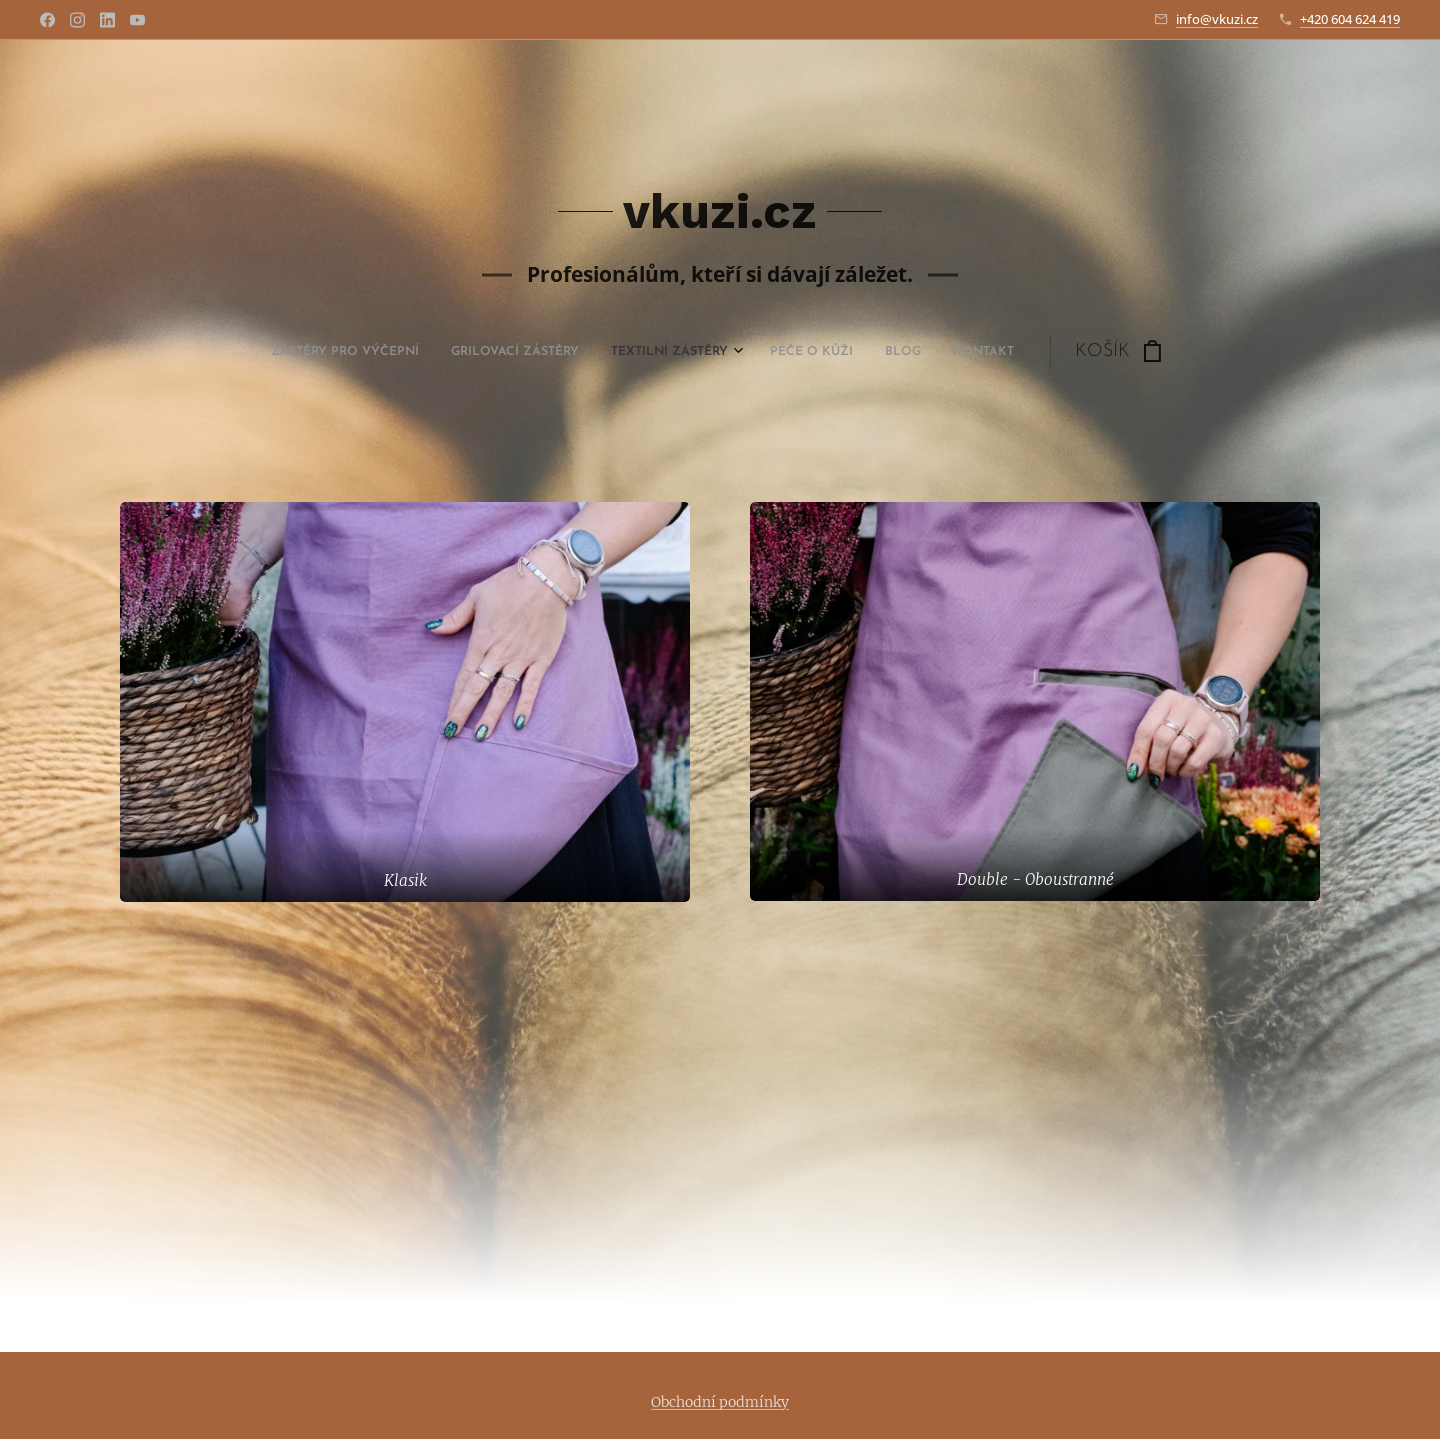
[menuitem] (565, 352)
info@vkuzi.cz (1217, 19)
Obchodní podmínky (720, 1402)
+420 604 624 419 (1350, 19)
